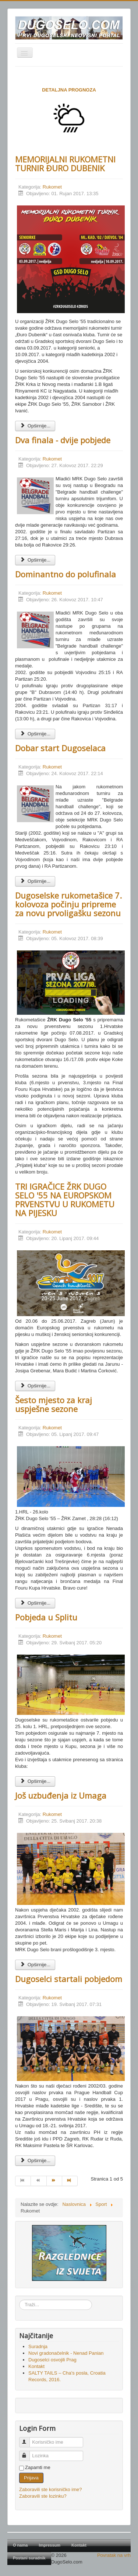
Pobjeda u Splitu (46, 1617)
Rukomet (52, 187)
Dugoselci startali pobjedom (68, 1978)
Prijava (31, 2477)
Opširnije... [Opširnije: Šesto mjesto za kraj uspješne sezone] (35, 1603)
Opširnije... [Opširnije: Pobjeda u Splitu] (35, 1781)
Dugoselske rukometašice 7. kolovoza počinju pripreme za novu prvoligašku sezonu (68, 904)
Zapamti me (37, 2467)
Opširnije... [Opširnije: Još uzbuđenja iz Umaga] (35, 1964)
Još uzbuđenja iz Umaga (60, 1795)
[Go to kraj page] (70, 2181)
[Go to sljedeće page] (54, 2181)
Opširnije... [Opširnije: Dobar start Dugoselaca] (35, 881)
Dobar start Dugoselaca (60, 747)
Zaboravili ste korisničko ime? (50, 2489)
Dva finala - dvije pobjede (62, 439)
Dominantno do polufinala (65, 574)
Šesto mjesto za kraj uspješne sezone (53, 1404)
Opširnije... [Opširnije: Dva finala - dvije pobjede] (35, 560)
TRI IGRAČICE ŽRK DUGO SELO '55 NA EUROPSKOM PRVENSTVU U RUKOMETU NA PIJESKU (64, 1199)
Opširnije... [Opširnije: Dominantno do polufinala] (35, 734)
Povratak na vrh (114, 2555)
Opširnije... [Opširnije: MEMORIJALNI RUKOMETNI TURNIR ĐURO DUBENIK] (35, 426)
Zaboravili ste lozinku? (43, 2496)
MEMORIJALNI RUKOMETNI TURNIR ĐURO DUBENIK (65, 163)
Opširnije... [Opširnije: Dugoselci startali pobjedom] (35, 2160)
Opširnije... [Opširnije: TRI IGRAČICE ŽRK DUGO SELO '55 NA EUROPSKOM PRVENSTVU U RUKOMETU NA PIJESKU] (35, 1386)
